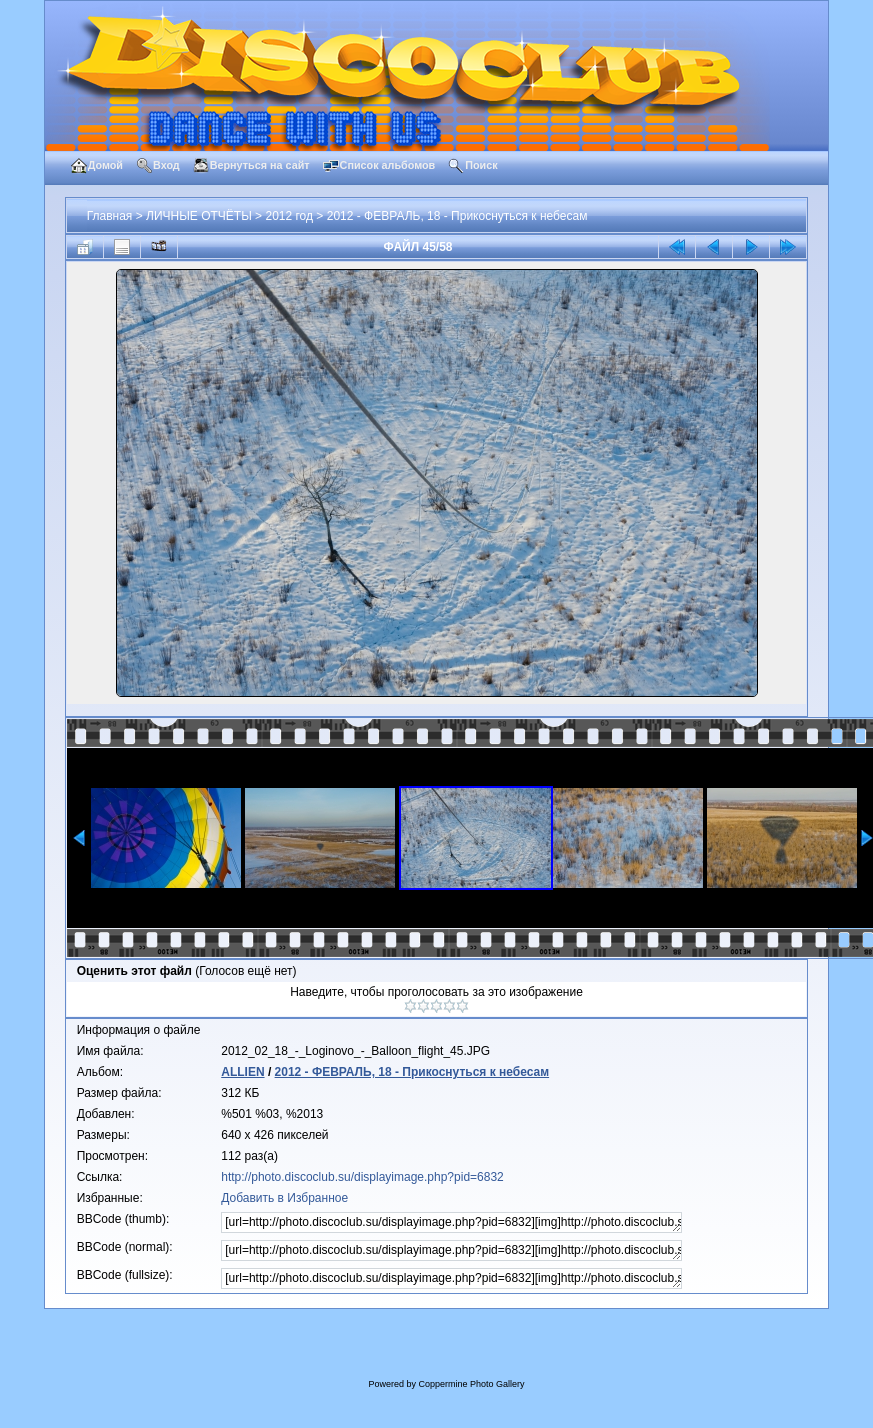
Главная (110, 216)
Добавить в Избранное (284, 1198)
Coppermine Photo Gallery (471, 1384)
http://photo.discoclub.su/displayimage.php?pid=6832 (362, 1177)
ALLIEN (242, 1072)
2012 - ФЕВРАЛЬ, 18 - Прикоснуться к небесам (457, 216)
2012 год (289, 216)
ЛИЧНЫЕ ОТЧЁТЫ (199, 216)
